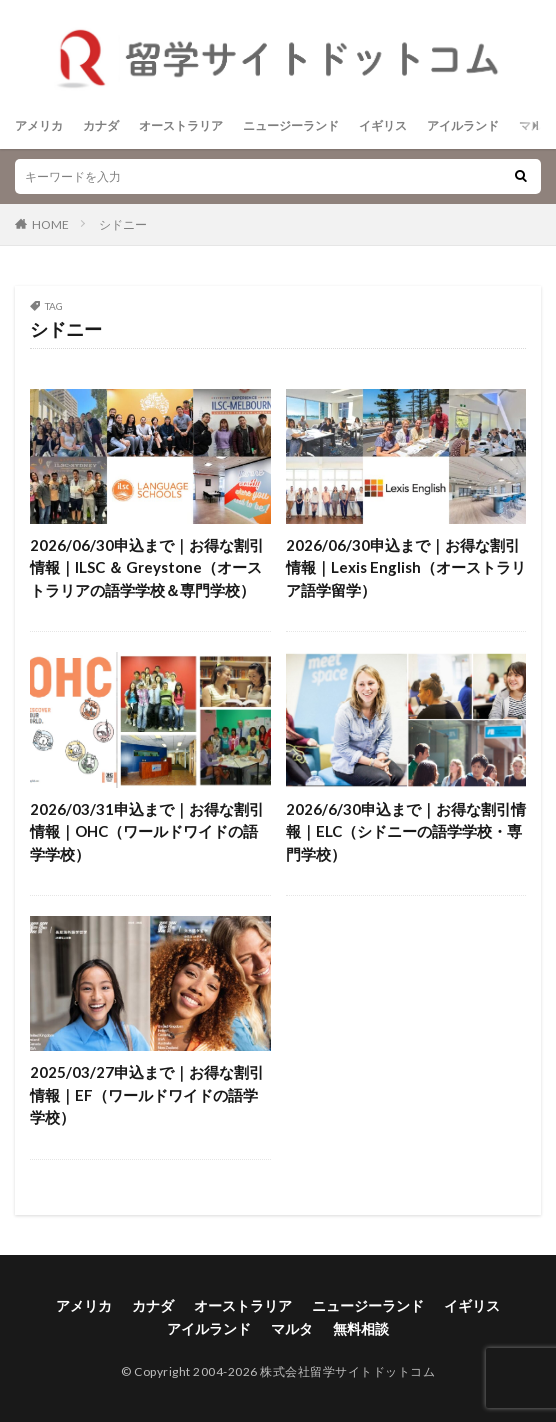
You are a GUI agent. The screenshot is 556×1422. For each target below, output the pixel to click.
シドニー (123, 224)
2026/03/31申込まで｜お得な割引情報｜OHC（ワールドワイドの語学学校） (147, 831)
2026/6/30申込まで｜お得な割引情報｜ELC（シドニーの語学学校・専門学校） (406, 831)
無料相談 (361, 1328)
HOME (50, 224)
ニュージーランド (291, 125)
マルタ (537, 125)
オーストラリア (181, 125)
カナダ (101, 125)
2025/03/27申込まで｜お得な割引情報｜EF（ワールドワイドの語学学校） (147, 1094)
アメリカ (39, 125)
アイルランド (463, 125)
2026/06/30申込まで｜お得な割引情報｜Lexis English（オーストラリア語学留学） (406, 567)
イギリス (383, 125)
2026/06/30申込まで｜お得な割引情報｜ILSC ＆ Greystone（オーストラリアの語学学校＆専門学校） (147, 567)
